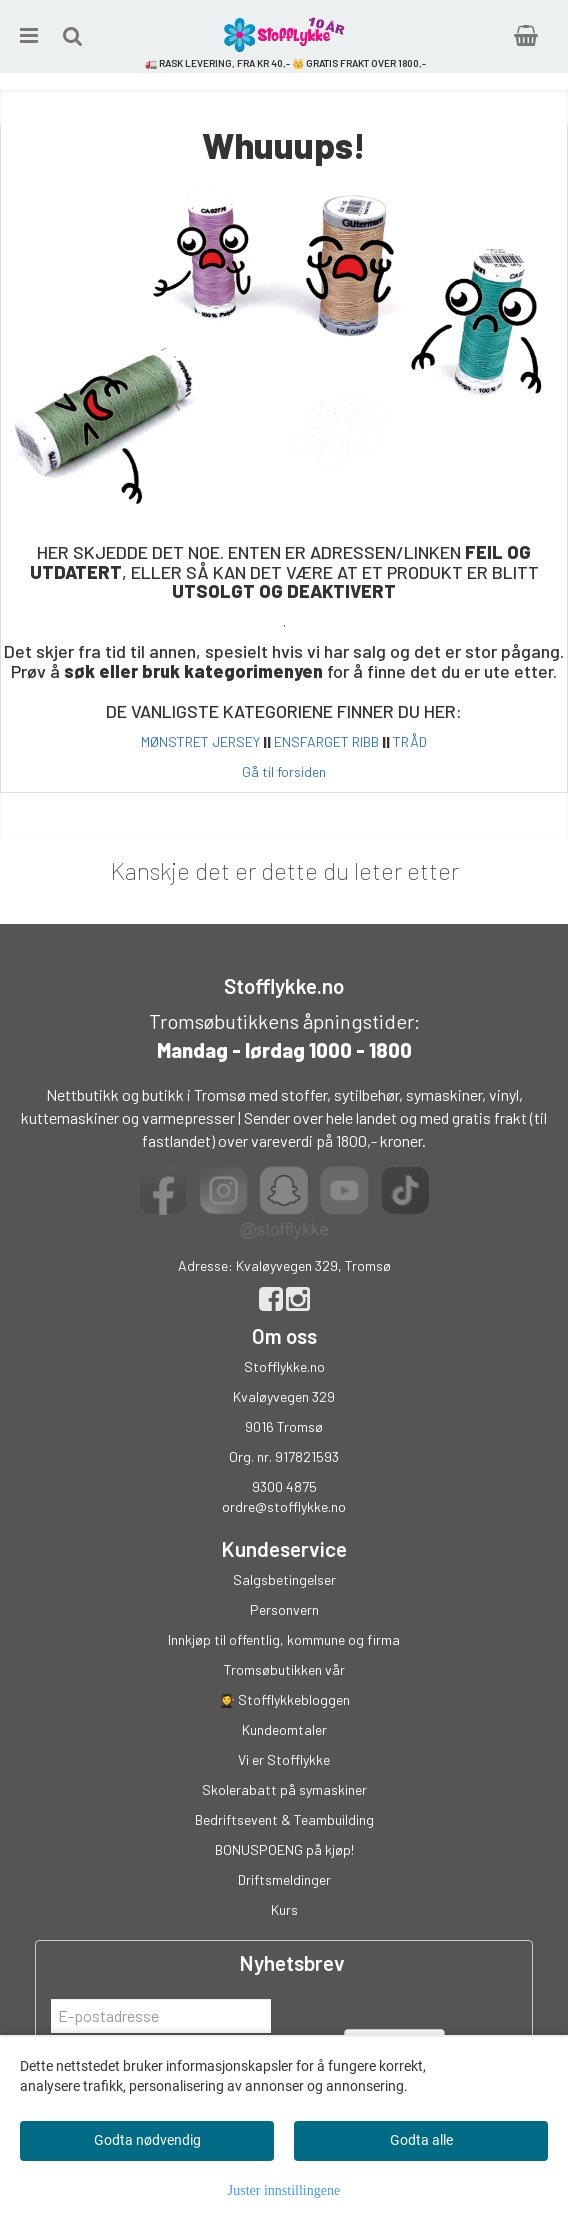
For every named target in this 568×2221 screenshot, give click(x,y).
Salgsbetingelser (284, 1579)
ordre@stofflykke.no (284, 1506)
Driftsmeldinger (284, 1879)
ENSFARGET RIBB (326, 741)
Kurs (284, 1909)
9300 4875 (284, 1486)
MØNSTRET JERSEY (200, 741)
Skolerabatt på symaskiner (284, 1789)
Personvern (284, 1609)
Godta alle (421, 2140)
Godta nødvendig (147, 2140)
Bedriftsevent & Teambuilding (284, 1819)
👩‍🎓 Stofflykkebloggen (284, 1699)
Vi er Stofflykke (284, 1759)
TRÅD (410, 741)
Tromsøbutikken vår (284, 1669)
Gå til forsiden (284, 771)
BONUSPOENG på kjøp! (284, 1849)
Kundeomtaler (284, 1729)
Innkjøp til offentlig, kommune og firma (284, 1639)
